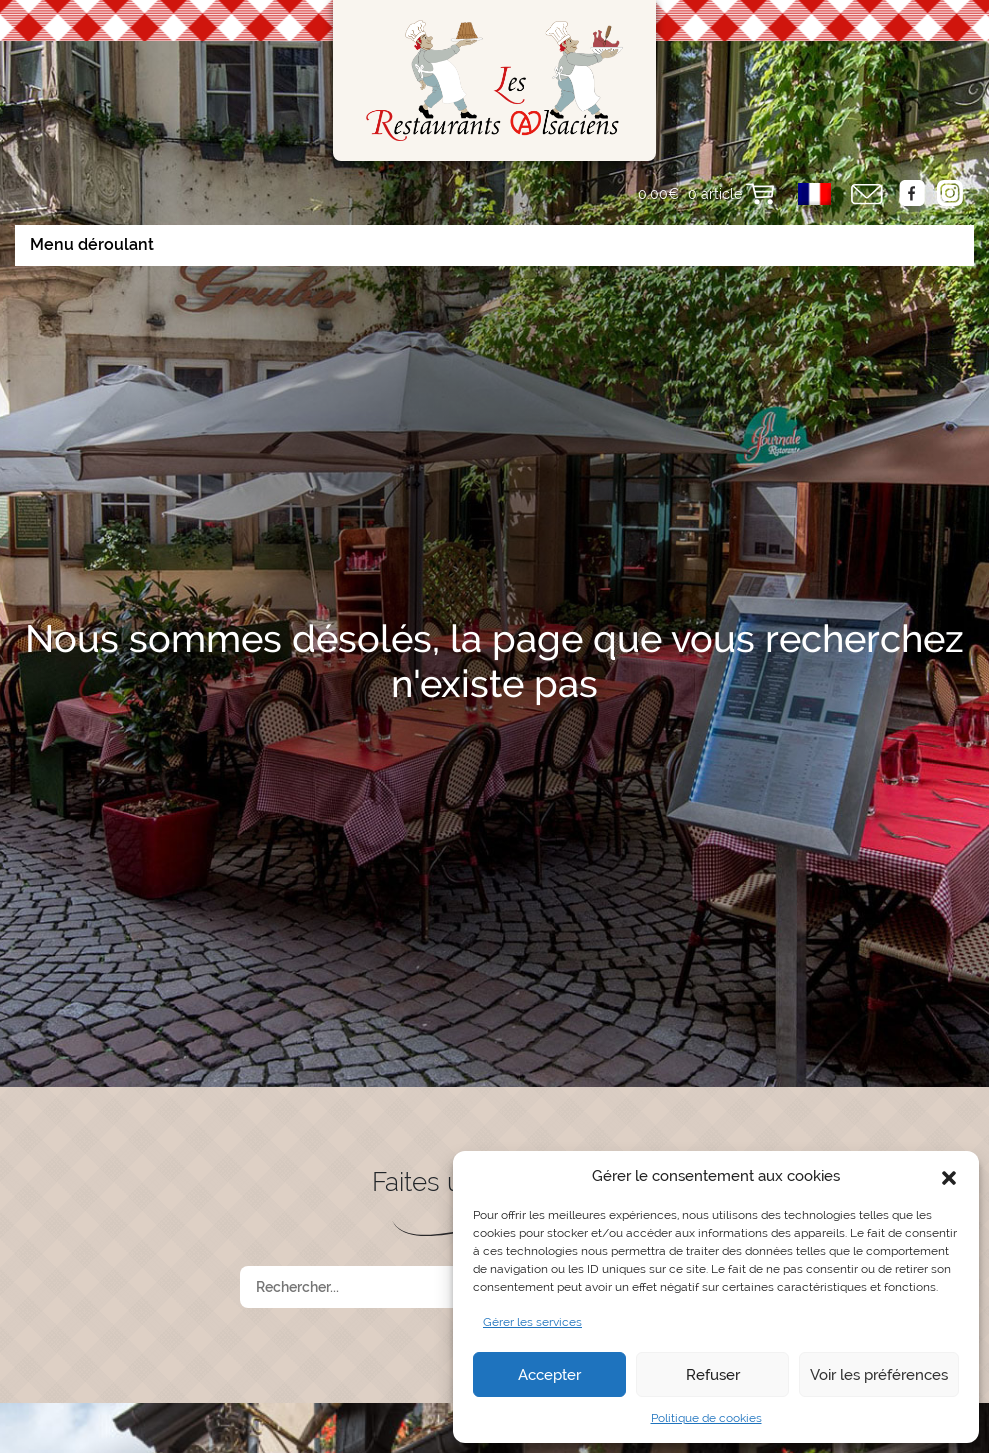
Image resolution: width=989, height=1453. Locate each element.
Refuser (713, 1375)
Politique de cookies (706, 1418)
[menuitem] (814, 194)
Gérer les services (532, 1322)
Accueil (171, 1433)
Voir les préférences (879, 1375)
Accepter (549, 1375)
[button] (949, 1176)
